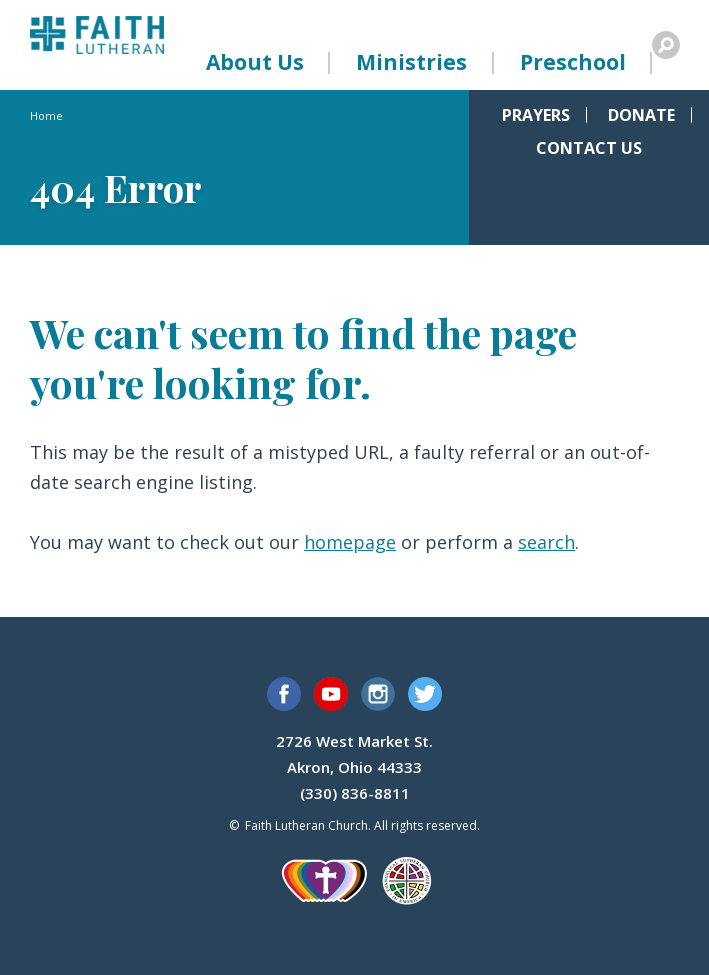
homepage (350, 542)
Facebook (284, 694)
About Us (255, 62)
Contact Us (589, 148)
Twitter (425, 694)
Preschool (573, 62)
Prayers (536, 115)
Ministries (411, 62)
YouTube (331, 694)
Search (666, 45)
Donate (641, 115)
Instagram (378, 694)
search (546, 542)
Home (46, 115)
